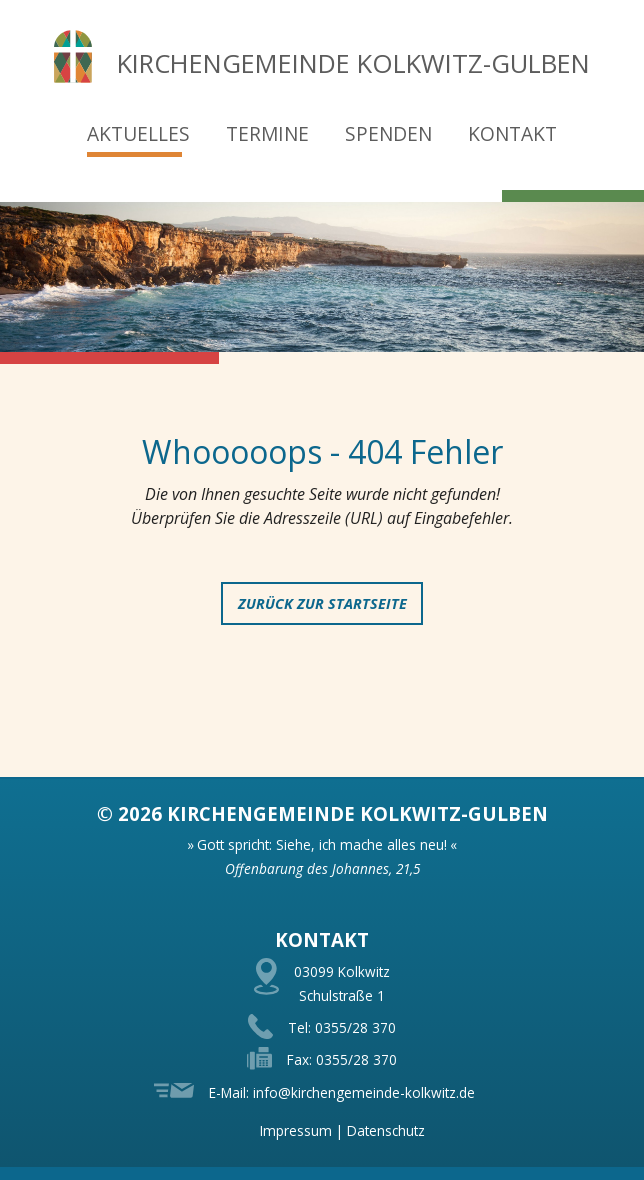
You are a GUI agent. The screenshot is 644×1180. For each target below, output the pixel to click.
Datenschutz (386, 1130)
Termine (267, 133)
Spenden (388, 133)
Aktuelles (138, 133)
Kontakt (512, 133)
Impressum (296, 1130)
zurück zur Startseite (322, 603)
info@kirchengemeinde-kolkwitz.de (364, 1092)
